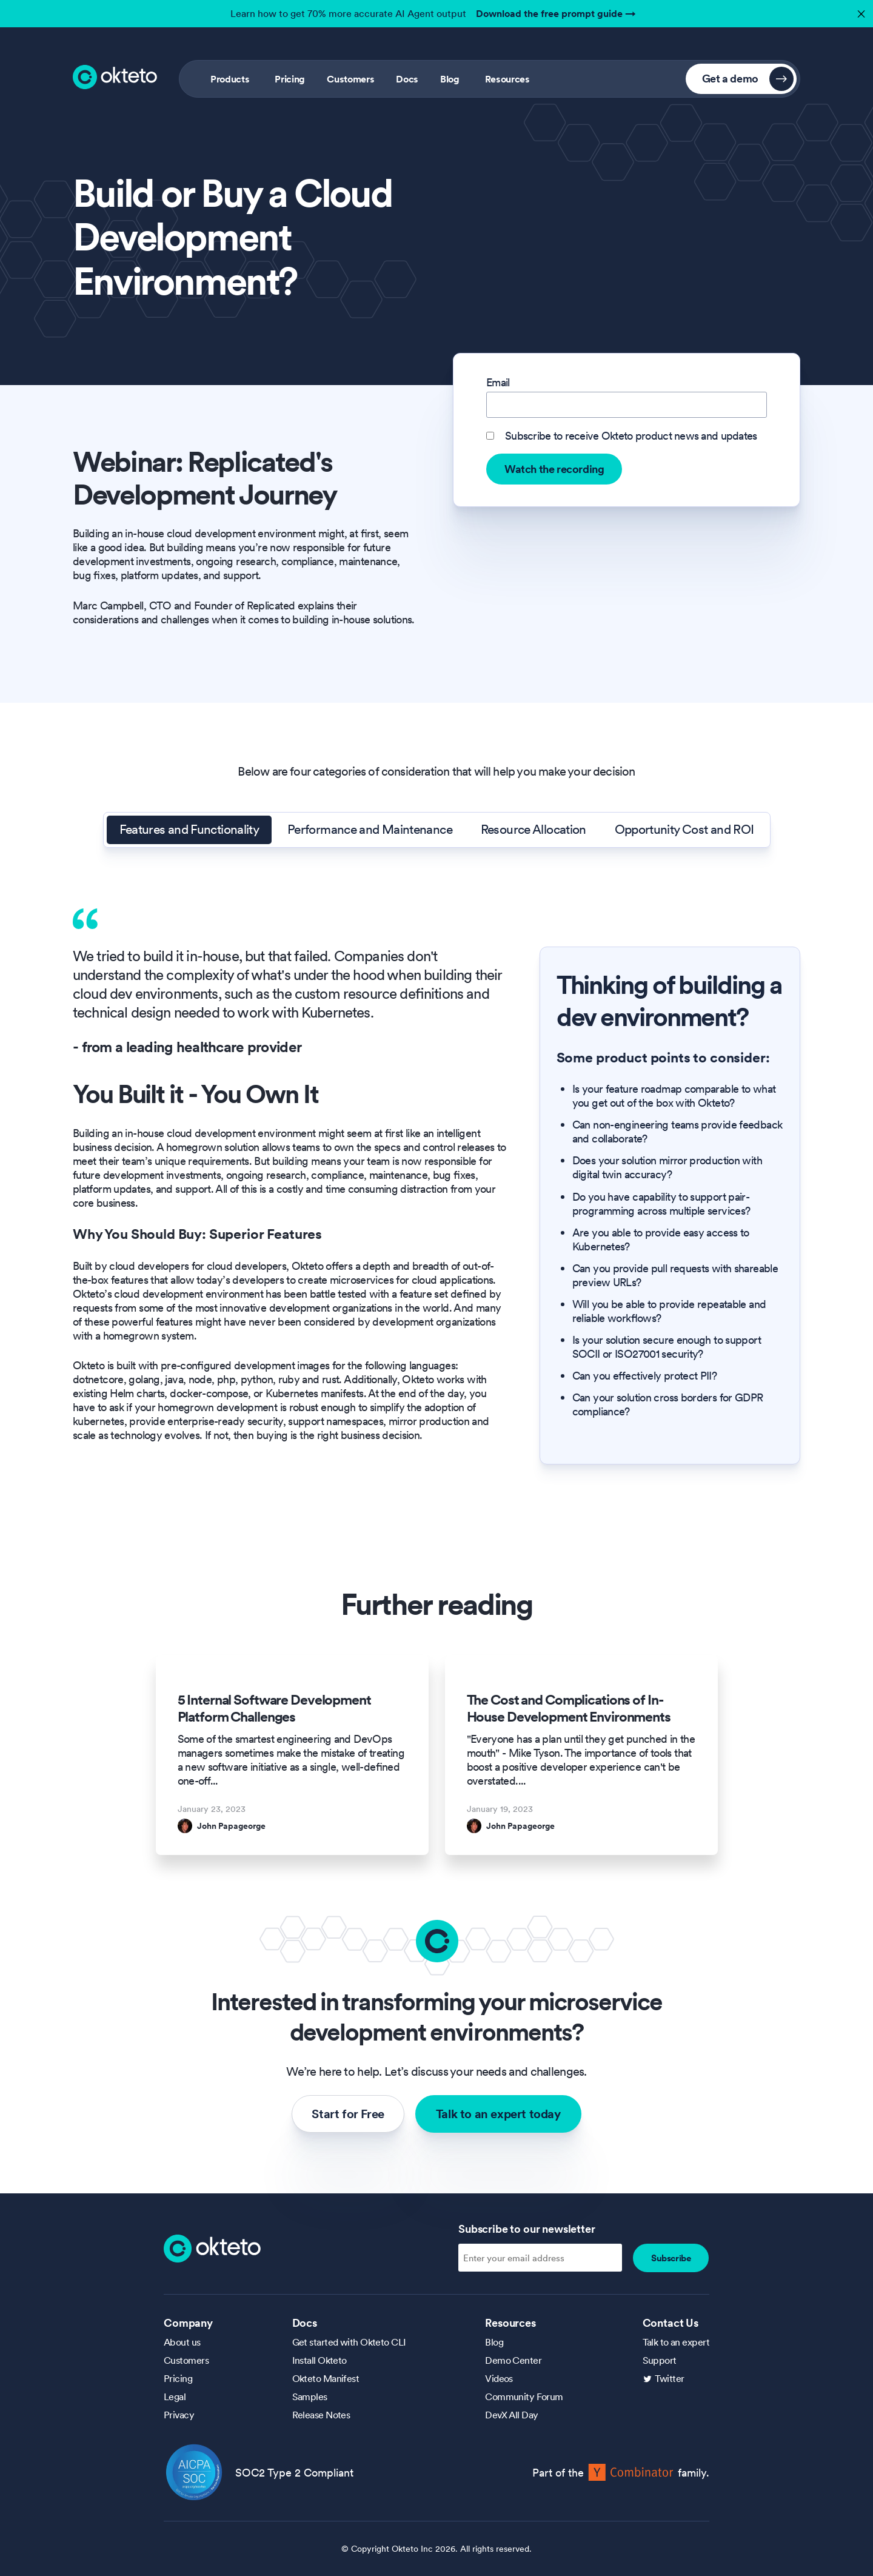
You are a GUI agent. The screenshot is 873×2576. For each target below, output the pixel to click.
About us (182, 2342)
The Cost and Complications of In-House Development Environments (569, 1708)
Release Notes (321, 2415)
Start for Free (348, 2114)
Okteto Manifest (326, 2378)
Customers (350, 79)
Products (229, 79)
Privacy (179, 2415)
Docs (407, 79)
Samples (309, 2396)
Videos (499, 2378)
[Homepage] (212, 2247)
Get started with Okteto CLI (349, 2342)
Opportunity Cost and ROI (684, 829)
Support (660, 2360)
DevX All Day (511, 2415)
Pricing (290, 79)
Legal (175, 2396)
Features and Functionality (189, 829)
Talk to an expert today (498, 2114)
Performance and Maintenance (369, 829)
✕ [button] (859, 10)
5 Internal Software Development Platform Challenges (274, 1708)
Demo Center (513, 2360)
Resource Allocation (533, 829)
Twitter (669, 2378)
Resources (507, 79)
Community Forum (524, 2396)
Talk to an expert (676, 2342)
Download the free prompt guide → (556, 13)
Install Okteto (319, 2360)
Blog (450, 79)
